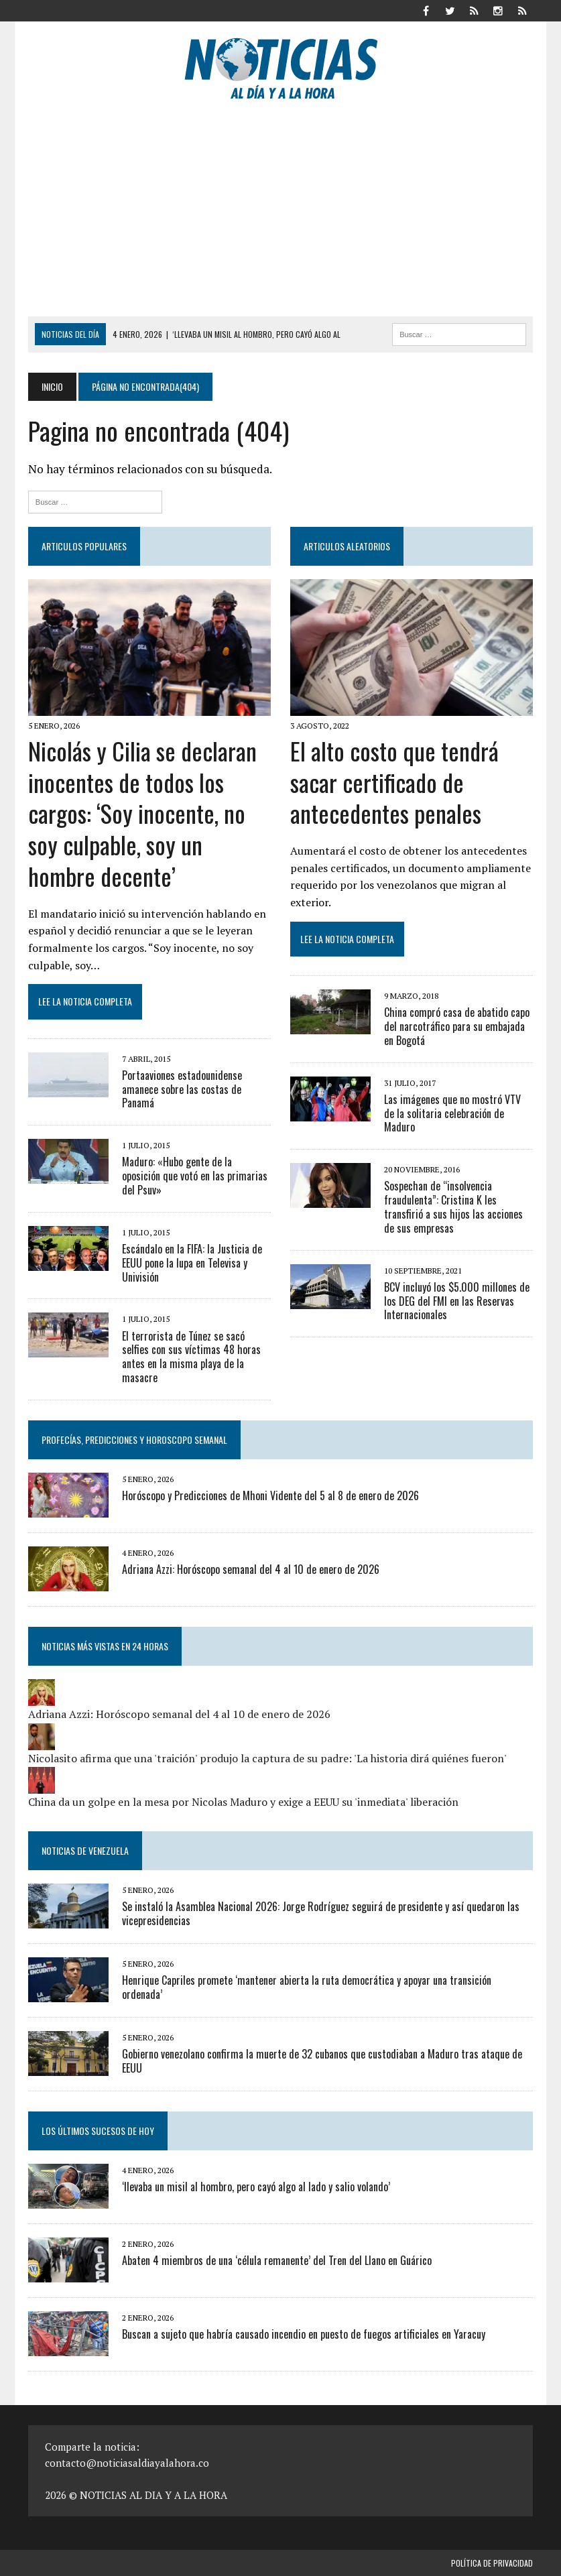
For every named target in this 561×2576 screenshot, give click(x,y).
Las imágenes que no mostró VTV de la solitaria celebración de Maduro (452, 1113)
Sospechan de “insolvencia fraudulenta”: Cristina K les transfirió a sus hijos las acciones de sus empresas (453, 1206)
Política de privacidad (492, 2563)
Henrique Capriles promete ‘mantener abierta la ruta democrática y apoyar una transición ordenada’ (306, 1987)
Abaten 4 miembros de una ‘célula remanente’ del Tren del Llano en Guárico (277, 2260)
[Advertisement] (280, 216)
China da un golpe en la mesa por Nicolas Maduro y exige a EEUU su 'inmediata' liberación (243, 1801)
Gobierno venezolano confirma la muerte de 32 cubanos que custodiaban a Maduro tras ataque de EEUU (322, 2061)
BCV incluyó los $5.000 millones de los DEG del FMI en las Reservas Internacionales (456, 1301)
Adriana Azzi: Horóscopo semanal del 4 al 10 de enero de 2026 (250, 1569)
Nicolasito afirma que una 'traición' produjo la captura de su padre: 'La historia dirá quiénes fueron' (267, 1758)
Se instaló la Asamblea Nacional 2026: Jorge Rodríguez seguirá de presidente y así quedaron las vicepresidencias (320, 1913)
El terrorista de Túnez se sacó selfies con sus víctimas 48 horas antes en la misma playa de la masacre (191, 1357)
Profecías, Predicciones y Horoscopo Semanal (134, 1439)
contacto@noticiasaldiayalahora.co (127, 2462)
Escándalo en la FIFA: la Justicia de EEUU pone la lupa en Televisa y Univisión (192, 1263)
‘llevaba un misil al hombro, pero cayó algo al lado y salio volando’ (256, 2187)
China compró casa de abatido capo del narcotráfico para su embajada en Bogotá (456, 1026)
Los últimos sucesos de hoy (98, 2131)
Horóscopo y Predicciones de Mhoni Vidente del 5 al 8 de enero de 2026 (270, 1495)
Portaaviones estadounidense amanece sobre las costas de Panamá (182, 1089)
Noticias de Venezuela (85, 1850)
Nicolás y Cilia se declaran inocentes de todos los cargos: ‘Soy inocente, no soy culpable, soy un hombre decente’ (142, 813)
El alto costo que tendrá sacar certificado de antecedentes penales (394, 782)
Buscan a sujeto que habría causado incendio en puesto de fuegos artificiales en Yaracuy (303, 2334)
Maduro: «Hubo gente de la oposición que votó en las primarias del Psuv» (194, 1176)
